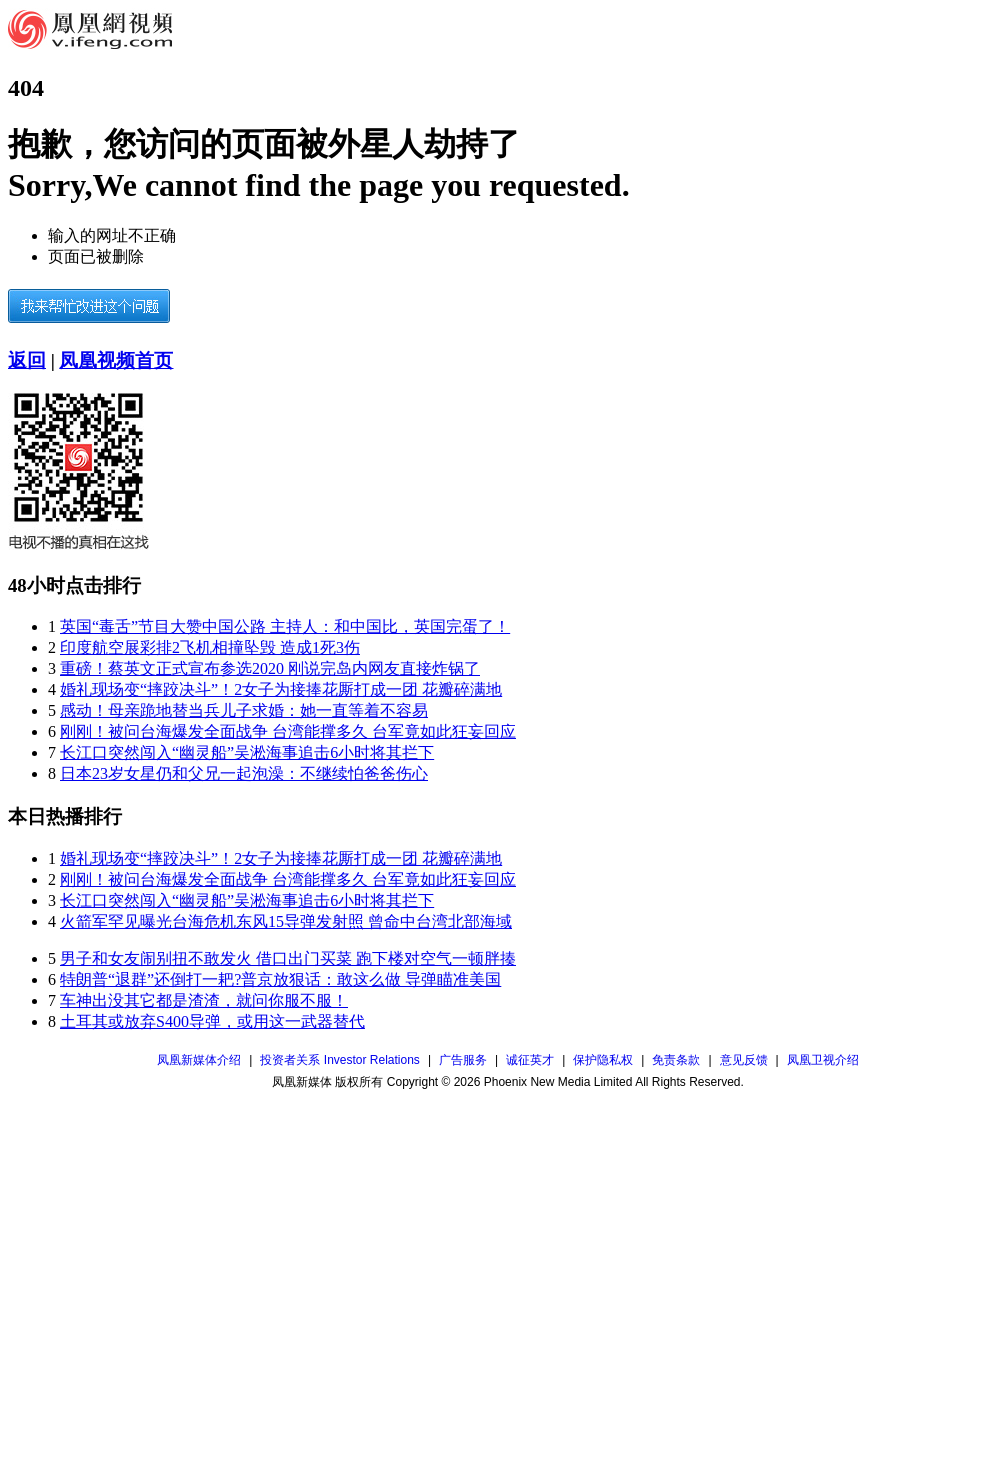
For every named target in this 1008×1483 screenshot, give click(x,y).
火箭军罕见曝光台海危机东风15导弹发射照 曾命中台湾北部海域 (286, 921)
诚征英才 (530, 1060)
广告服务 (463, 1060)
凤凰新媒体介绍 (199, 1060)
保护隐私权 (603, 1060)
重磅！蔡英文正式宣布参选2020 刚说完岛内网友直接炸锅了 (270, 668)
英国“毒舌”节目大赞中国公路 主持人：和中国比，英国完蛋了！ (285, 626)
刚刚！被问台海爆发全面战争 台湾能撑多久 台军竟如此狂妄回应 (288, 731)
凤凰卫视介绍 (823, 1060)
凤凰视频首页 (116, 360)
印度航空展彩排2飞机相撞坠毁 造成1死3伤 (210, 647)
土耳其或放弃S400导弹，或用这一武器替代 (212, 1021)
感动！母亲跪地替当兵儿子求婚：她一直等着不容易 (244, 710)
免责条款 (676, 1060)
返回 (27, 360)
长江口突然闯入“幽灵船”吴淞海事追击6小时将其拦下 (247, 752)
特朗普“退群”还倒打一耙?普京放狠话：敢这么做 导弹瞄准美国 (280, 979)
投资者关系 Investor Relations (339, 1060)
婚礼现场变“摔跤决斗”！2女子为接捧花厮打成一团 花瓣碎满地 (281, 689)
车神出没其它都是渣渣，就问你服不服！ (204, 1000)
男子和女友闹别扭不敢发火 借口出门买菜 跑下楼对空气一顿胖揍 (288, 958)
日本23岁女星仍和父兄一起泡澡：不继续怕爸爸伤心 (244, 773)
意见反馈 (744, 1060)
